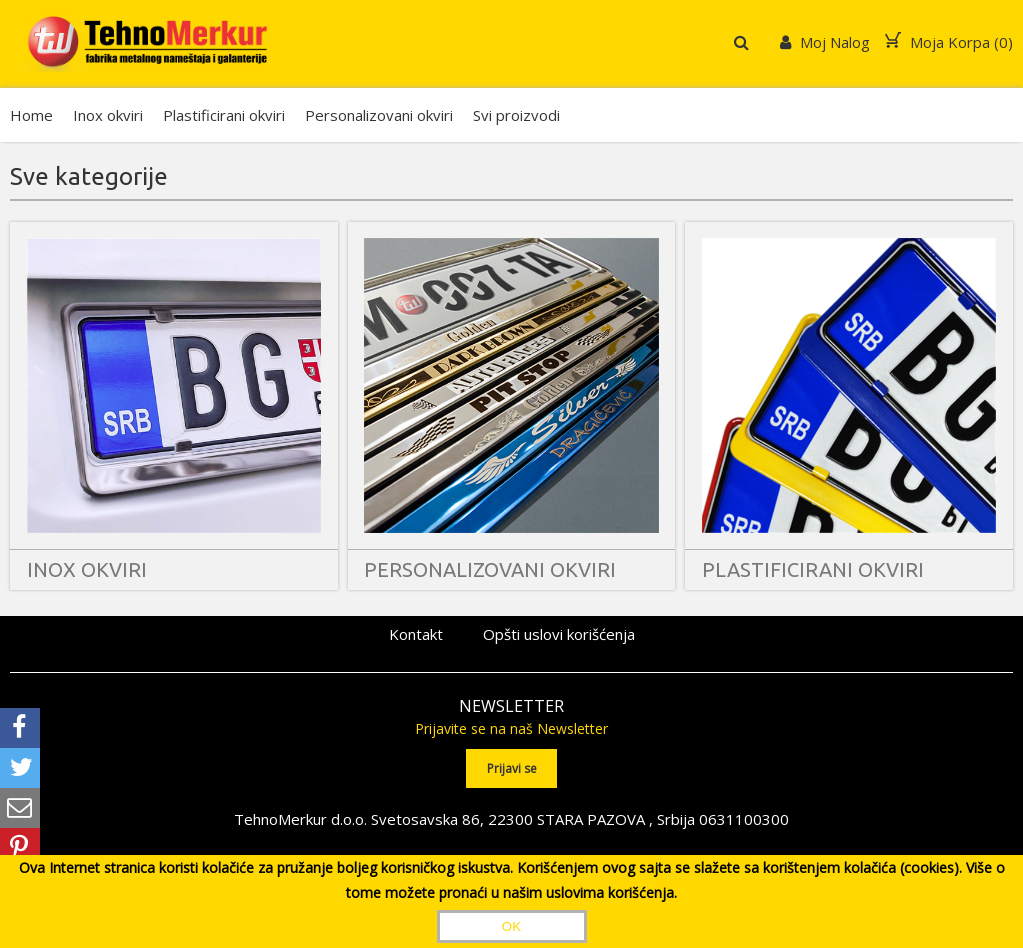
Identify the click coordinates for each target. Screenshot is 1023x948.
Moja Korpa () (949, 42)
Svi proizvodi (516, 115)
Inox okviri (108, 115)
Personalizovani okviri (379, 115)
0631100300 (744, 819)
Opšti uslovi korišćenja (559, 634)
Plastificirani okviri (224, 115)
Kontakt (416, 634)
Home (31, 115)
